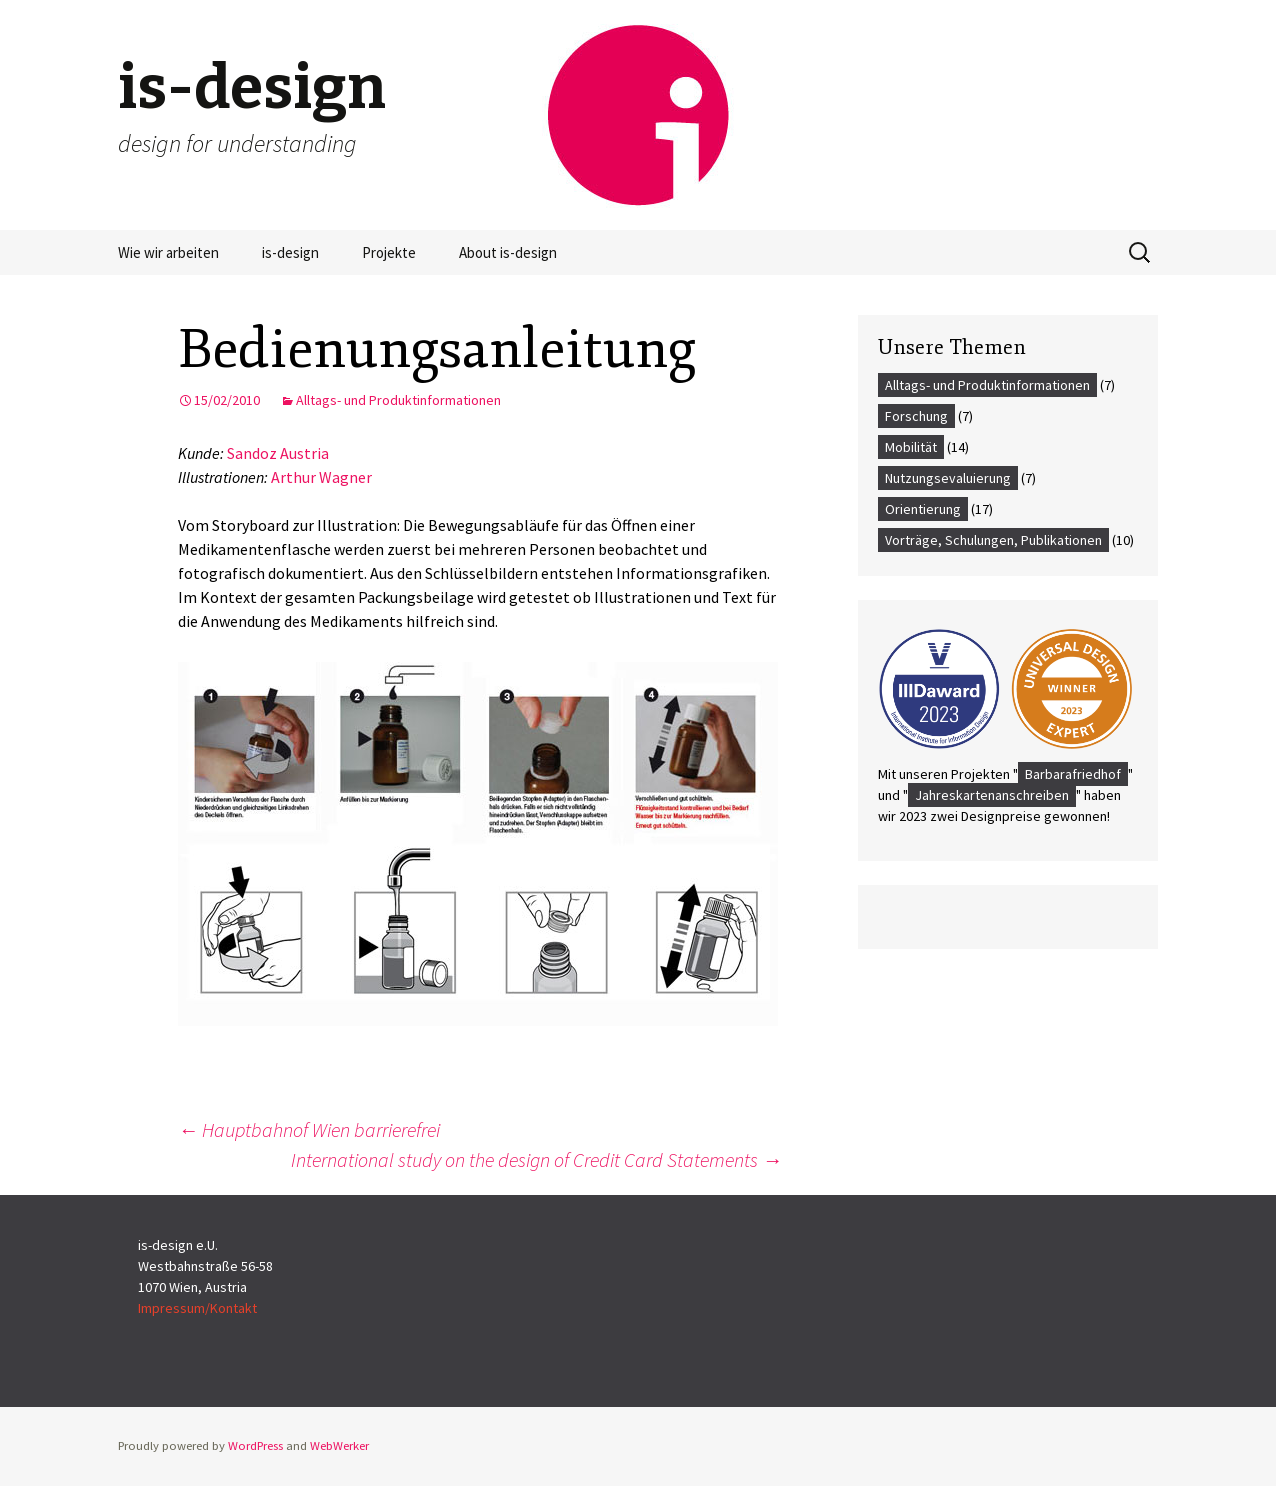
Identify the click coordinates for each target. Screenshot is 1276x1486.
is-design (290, 252)
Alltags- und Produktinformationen (398, 400)
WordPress (255, 1445)
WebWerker (339, 1445)
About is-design (508, 252)
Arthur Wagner (321, 477)
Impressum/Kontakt (197, 1308)
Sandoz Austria (278, 453)
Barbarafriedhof (1073, 774)
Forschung (916, 416)
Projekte (389, 252)
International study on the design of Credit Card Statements (536, 1159)
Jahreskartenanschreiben (992, 795)
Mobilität (911, 447)
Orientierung (923, 509)
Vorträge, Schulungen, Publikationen (993, 540)
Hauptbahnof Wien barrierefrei (309, 1129)
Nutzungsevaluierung (948, 478)
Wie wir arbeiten (168, 252)
